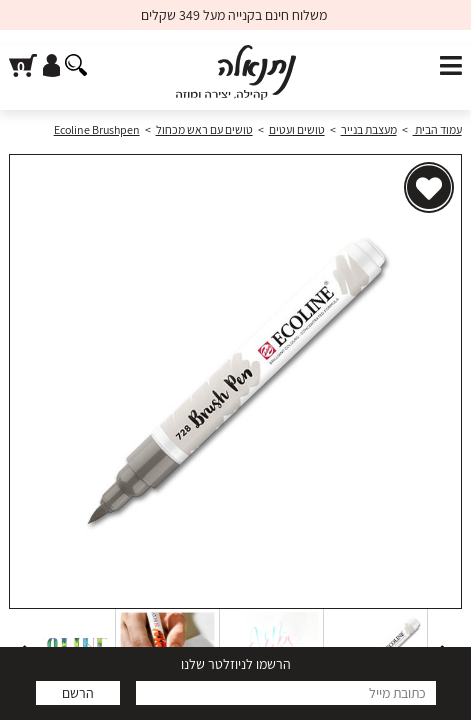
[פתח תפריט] (451, 66)
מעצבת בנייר (369, 129)
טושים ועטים (297, 129)
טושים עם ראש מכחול (204, 129)
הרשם (78, 693)
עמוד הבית (437, 129)
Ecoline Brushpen (97, 129)
